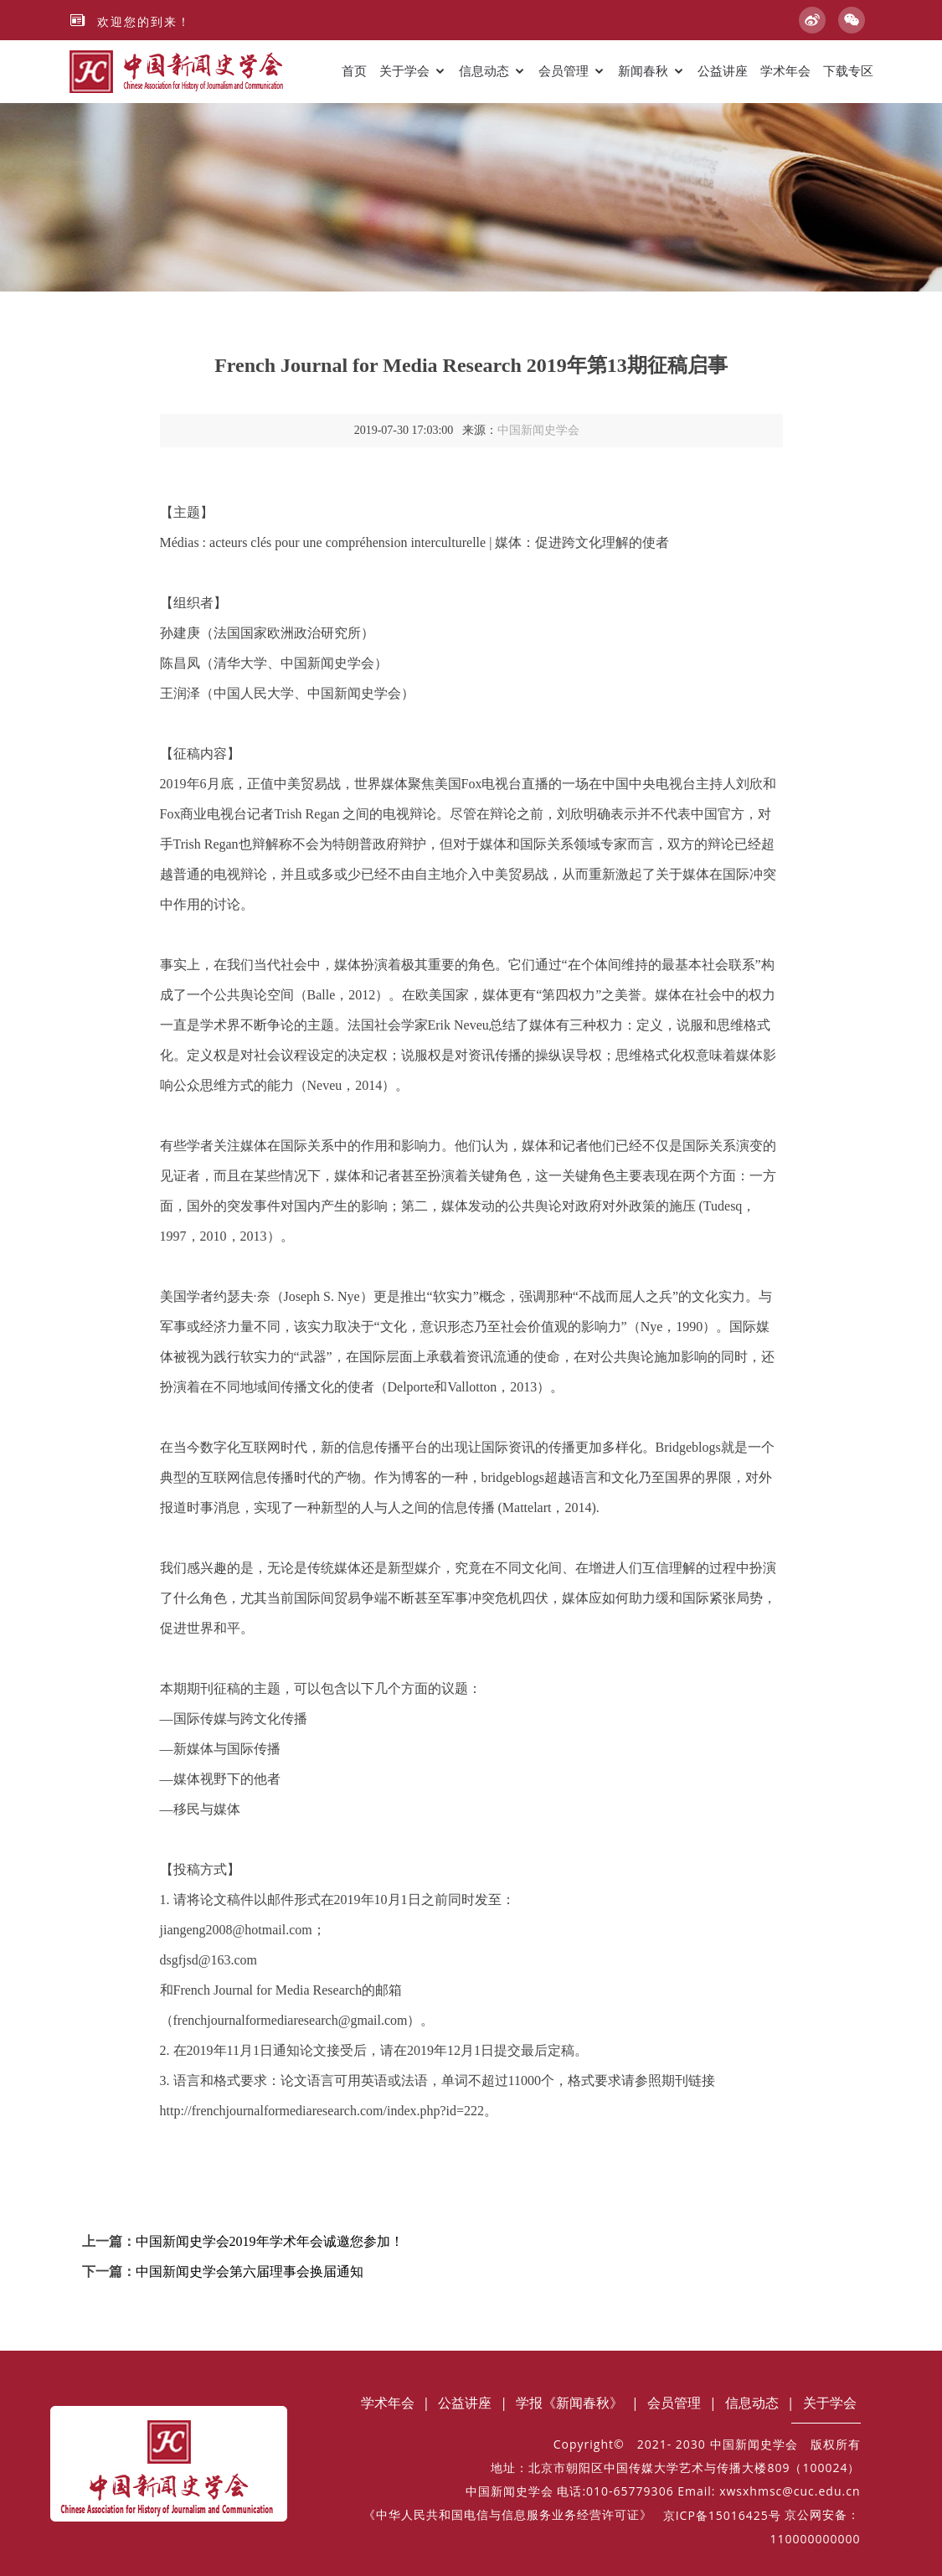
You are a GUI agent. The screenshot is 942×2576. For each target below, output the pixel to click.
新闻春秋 (643, 71)
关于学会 (404, 71)
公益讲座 (722, 71)
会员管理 (563, 71)
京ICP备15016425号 (722, 2515)
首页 (354, 71)
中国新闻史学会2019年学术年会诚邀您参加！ (270, 2241)
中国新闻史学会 (538, 430)
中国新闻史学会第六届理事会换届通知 (249, 2271)
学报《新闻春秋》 (569, 2402)
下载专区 (848, 71)
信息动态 (484, 71)
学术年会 (785, 71)
